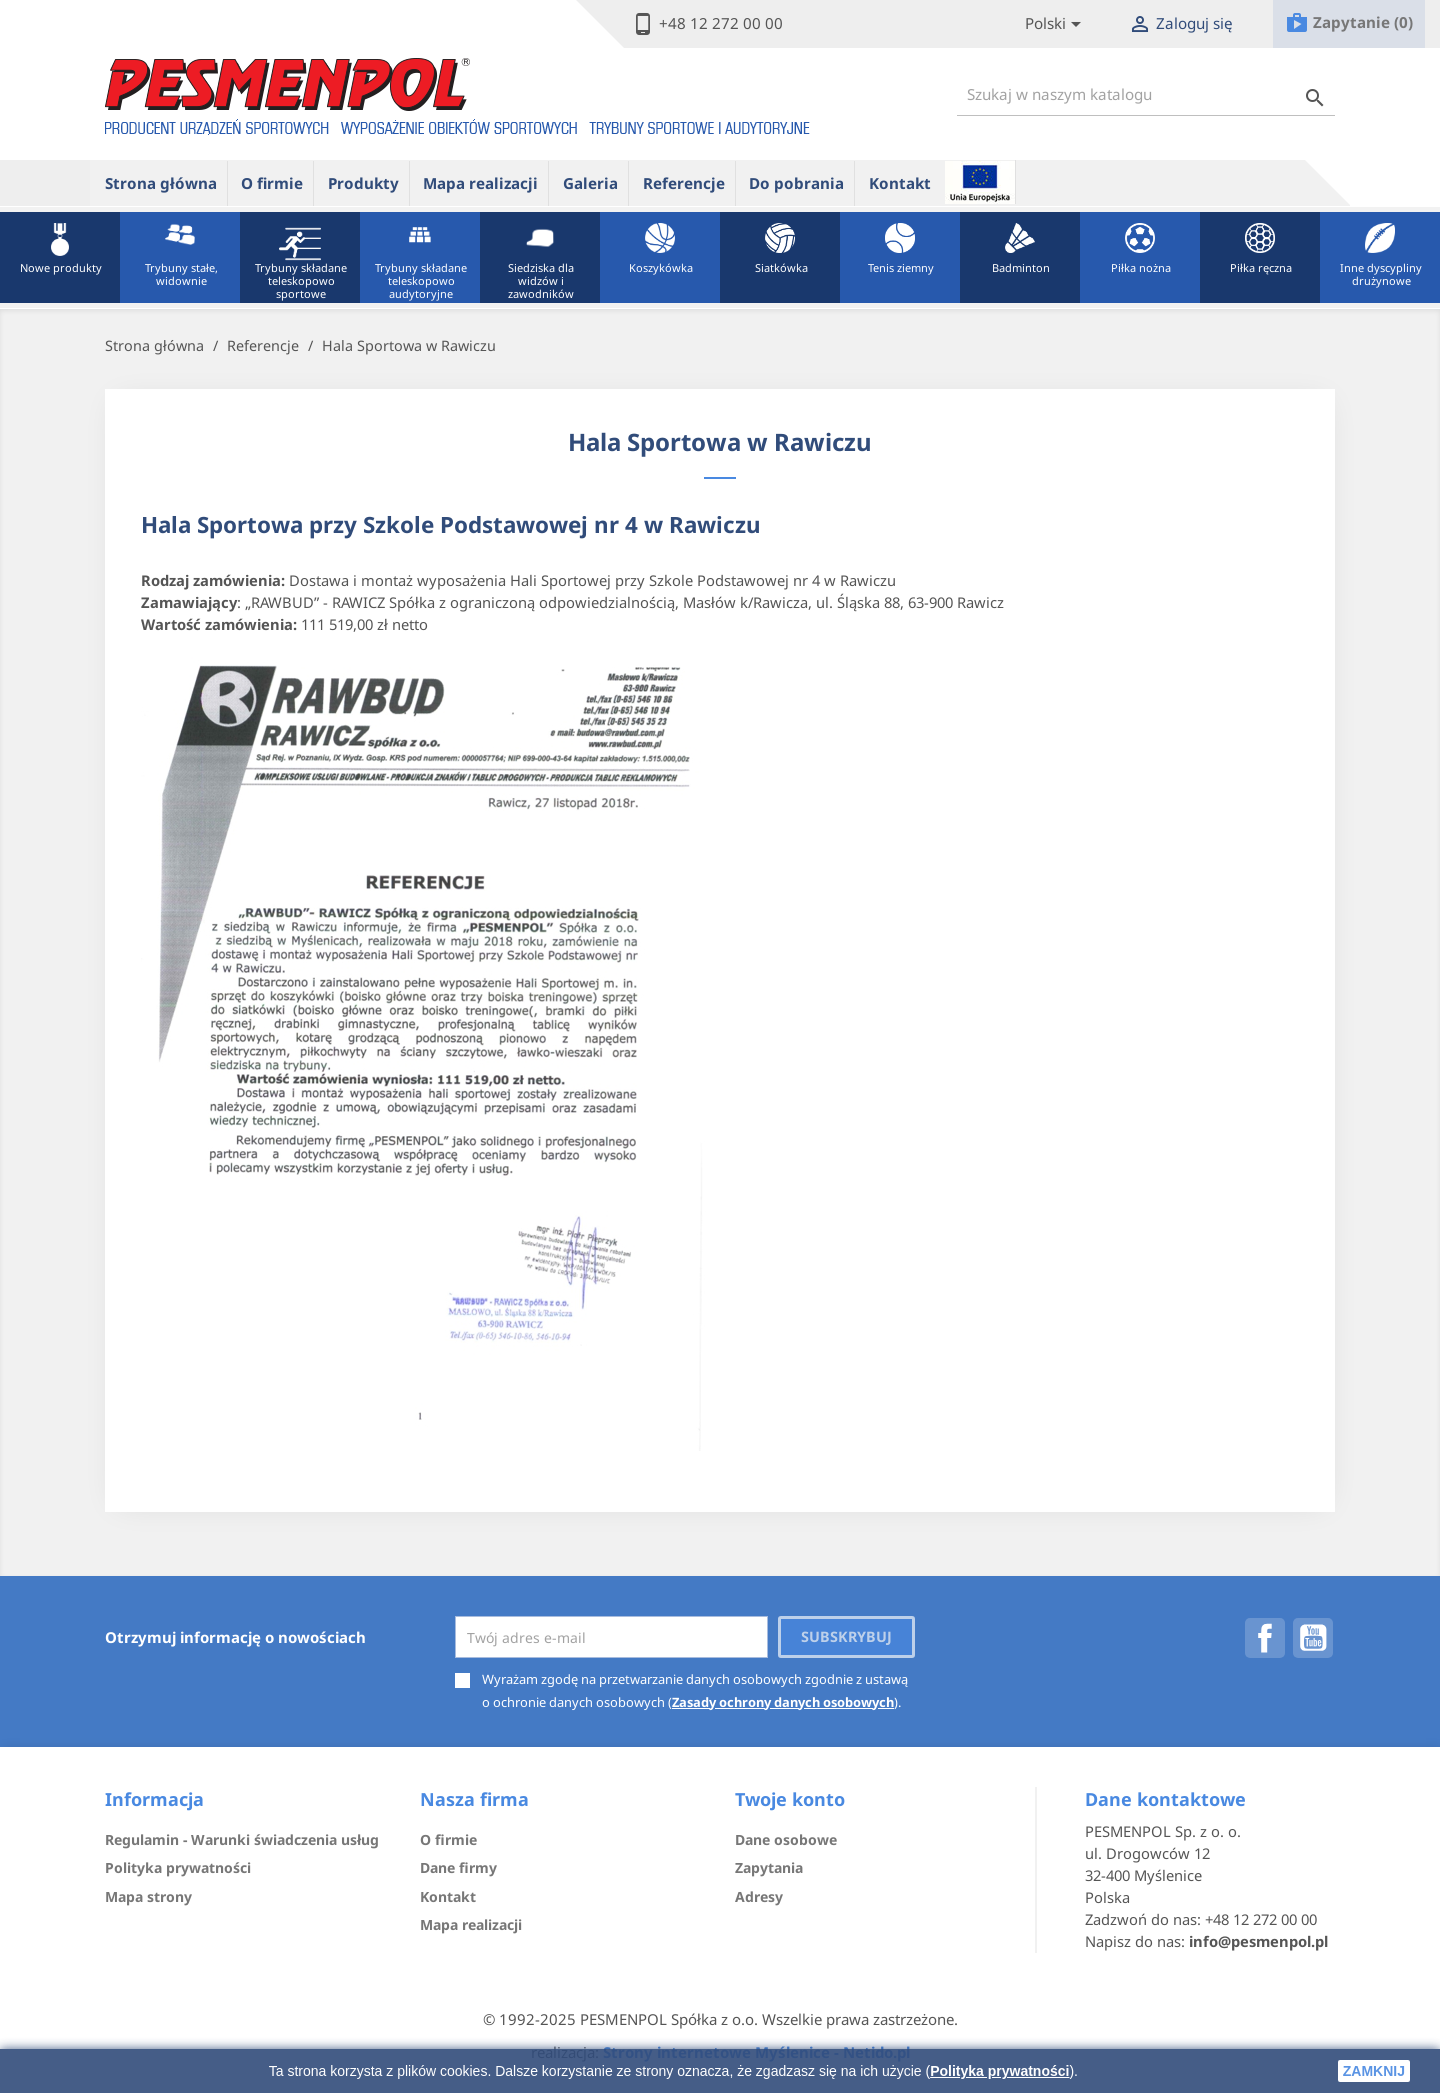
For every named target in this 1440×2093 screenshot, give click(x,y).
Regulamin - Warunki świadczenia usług (242, 1839)
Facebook (1265, 1638)
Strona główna (161, 183)
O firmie (272, 183)
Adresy (759, 1896)
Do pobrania (796, 183)
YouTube (1313, 1638)
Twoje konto (790, 1799)
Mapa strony (148, 1896)
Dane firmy (458, 1867)
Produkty (363, 183)
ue (980, 182)
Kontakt (900, 183)
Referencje (684, 183)
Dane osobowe (786, 1839)
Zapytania (769, 1867)
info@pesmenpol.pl (1258, 1941)
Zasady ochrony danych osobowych (783, 1702)
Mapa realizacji (480, 183)
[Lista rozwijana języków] (1056, 24)
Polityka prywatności (999, 2071)
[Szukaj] (1146, 94)
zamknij (1374, 2071)
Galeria (590, 183)
